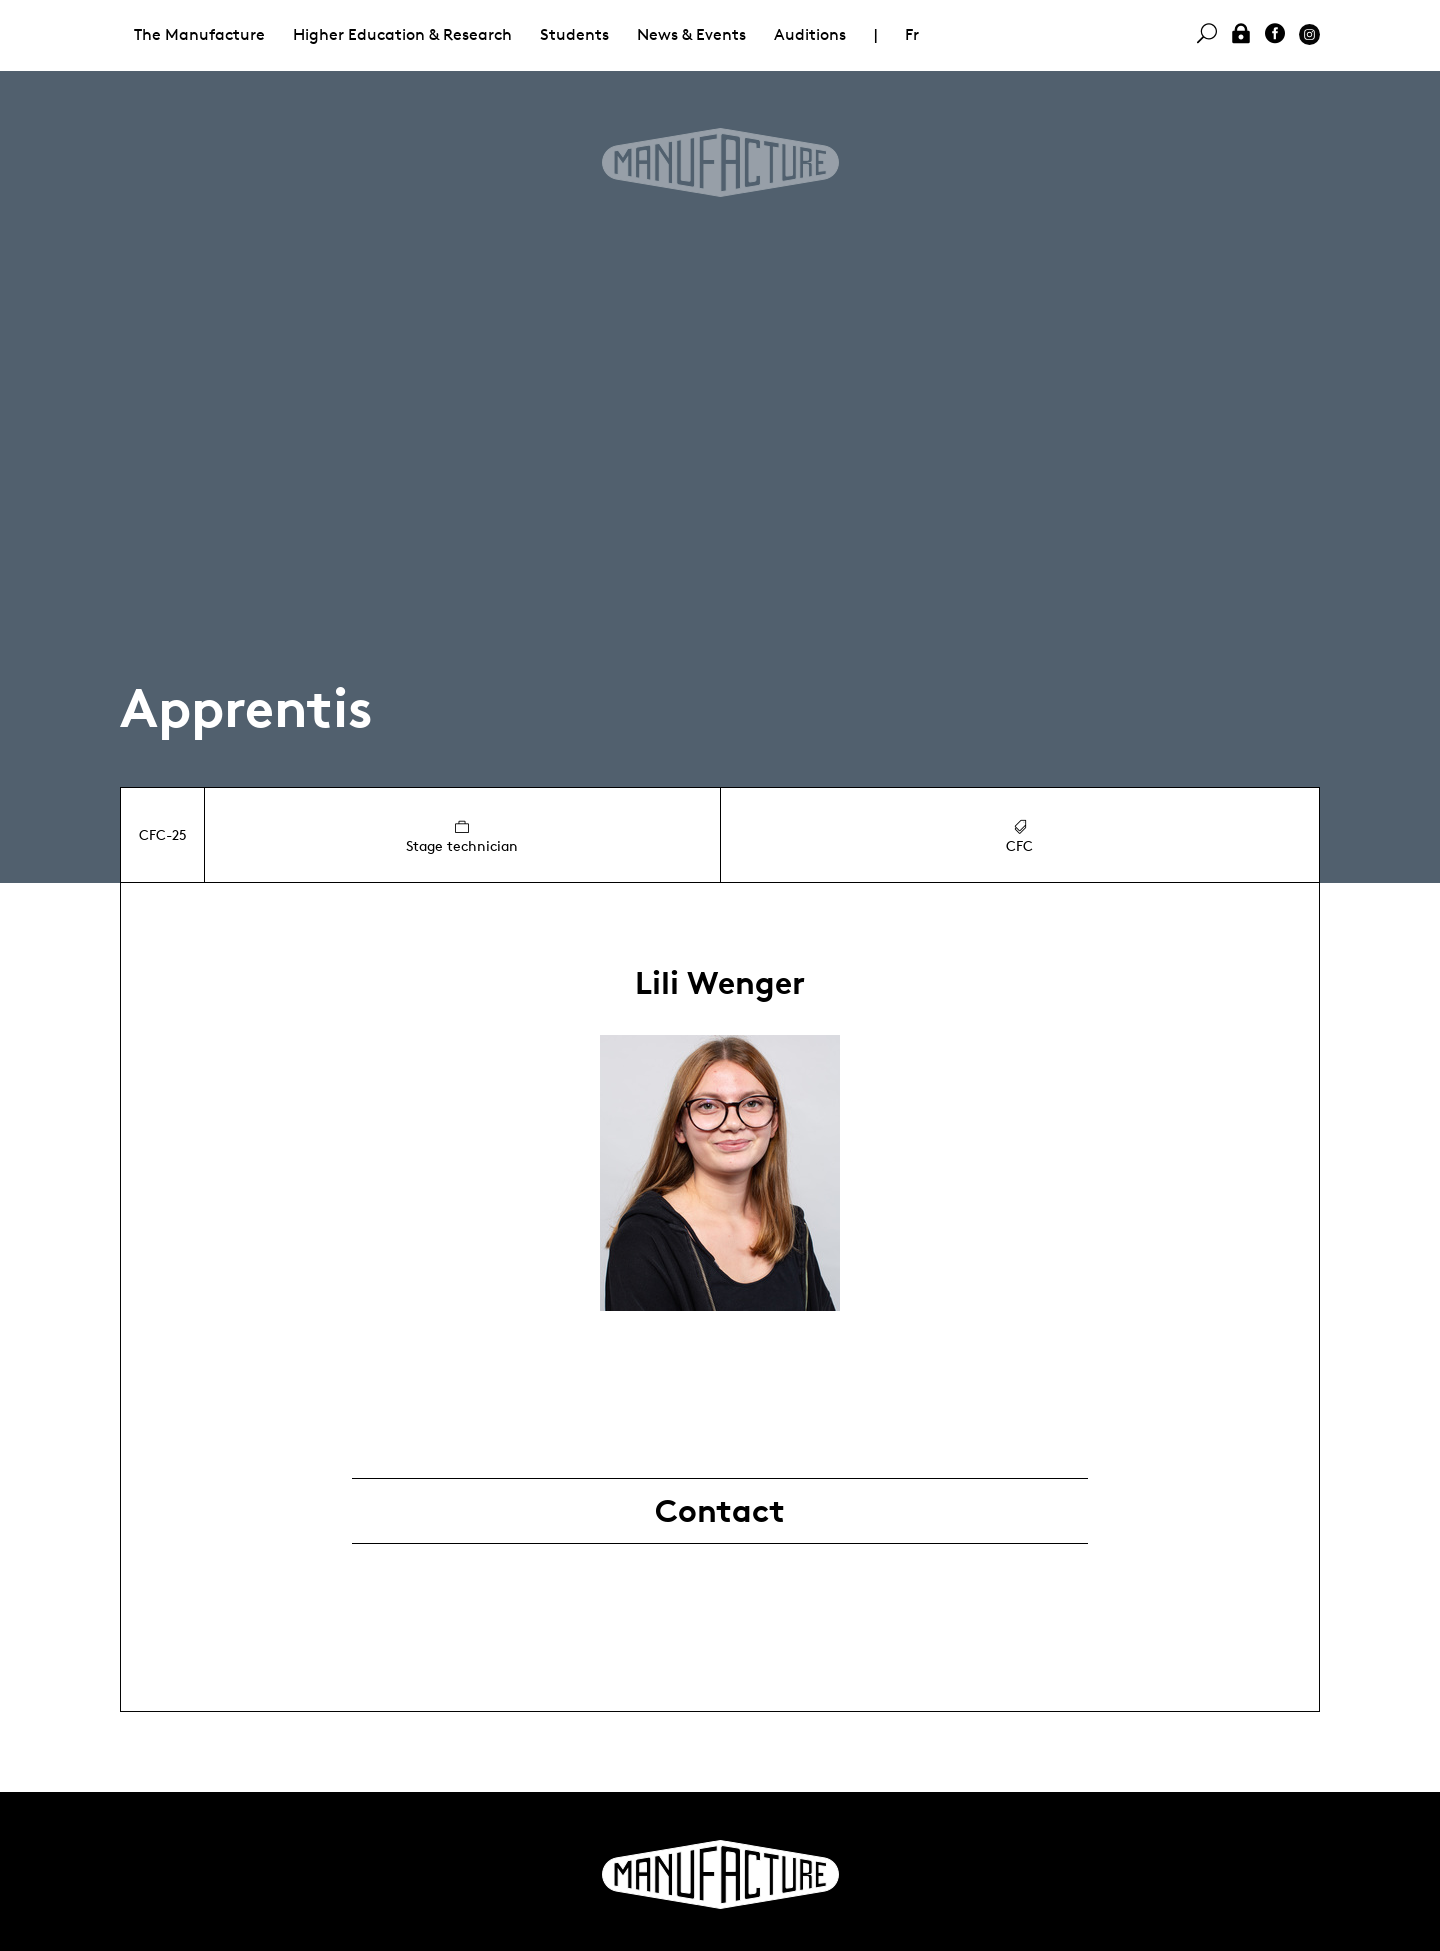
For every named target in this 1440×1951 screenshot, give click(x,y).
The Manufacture (199, 34)
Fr (912, 34)
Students (574, 34)
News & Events (691, 34)
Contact (720, 1511)
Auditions (810, 34)
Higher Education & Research (402, 34)
